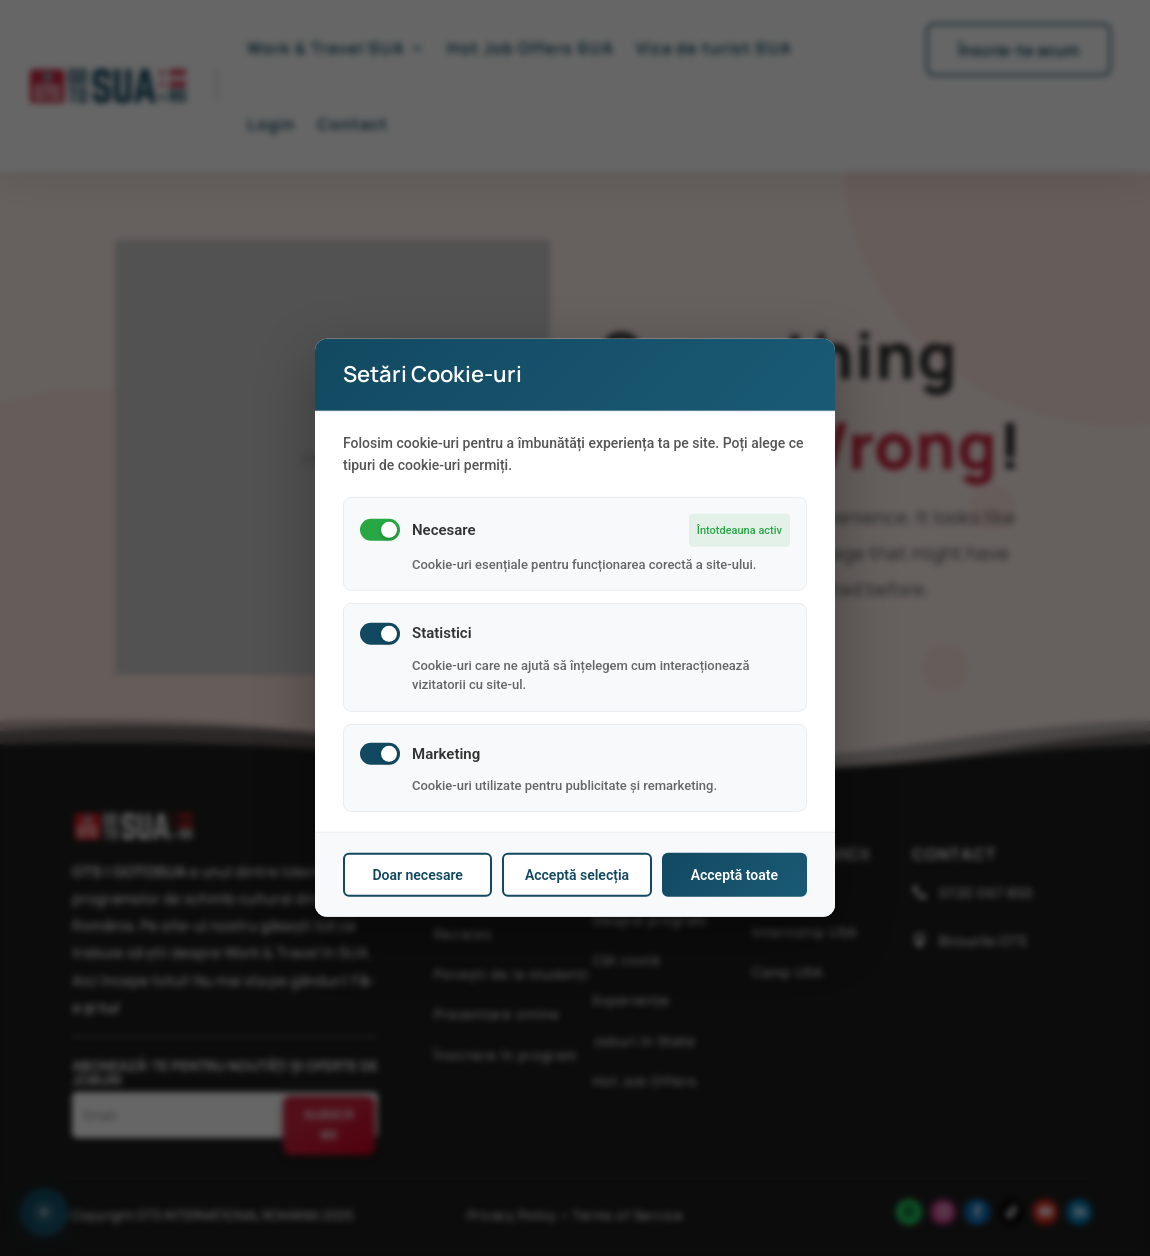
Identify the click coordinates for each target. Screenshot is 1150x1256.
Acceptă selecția (577, 875)
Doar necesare (417, 875)
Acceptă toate (734, 875)
